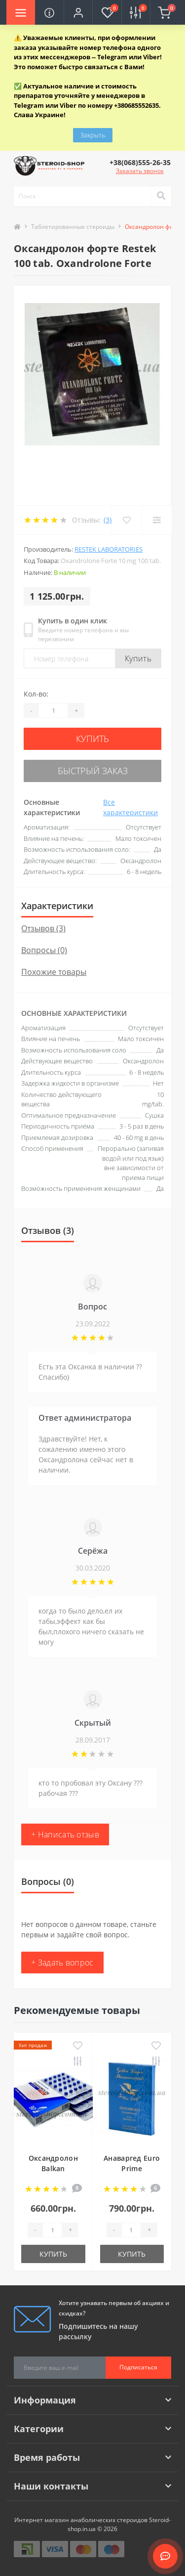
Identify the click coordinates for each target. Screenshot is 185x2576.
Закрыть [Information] (92, 135)
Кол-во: (36, 694)
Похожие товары (53, 971)
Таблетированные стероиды (72, 226)
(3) (107, 519)
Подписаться (138, 2367)
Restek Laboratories (108, 549)
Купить (138, 658)
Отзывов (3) (43, 928)
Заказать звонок (140, 171)
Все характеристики (130, 807)
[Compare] (157, 520)
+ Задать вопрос (62, 1962)
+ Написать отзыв (65, 1834)
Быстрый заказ (93, 771)
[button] (78, 12)
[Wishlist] (126, 520)
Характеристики (57, 906)
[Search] (160, 196)
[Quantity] (53, 710)
